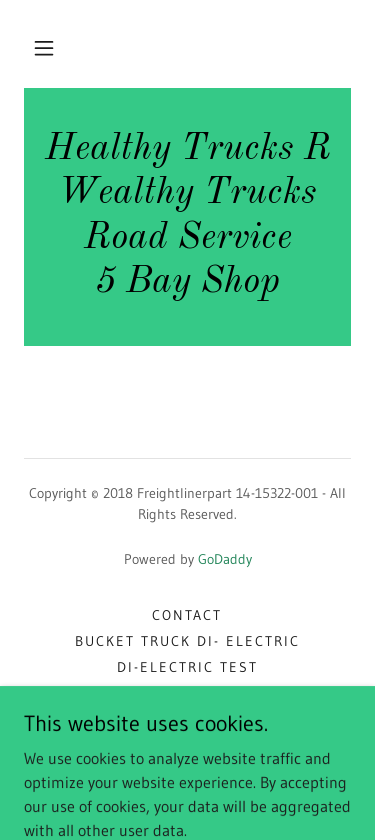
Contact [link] (187, 615)
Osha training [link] (187, 745)
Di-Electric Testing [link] (187, 693)
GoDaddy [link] (225, 559)
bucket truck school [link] (187, 719)
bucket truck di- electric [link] (187, 641)
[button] (44, 48)
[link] (187, 217)
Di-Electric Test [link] (187, 667)
